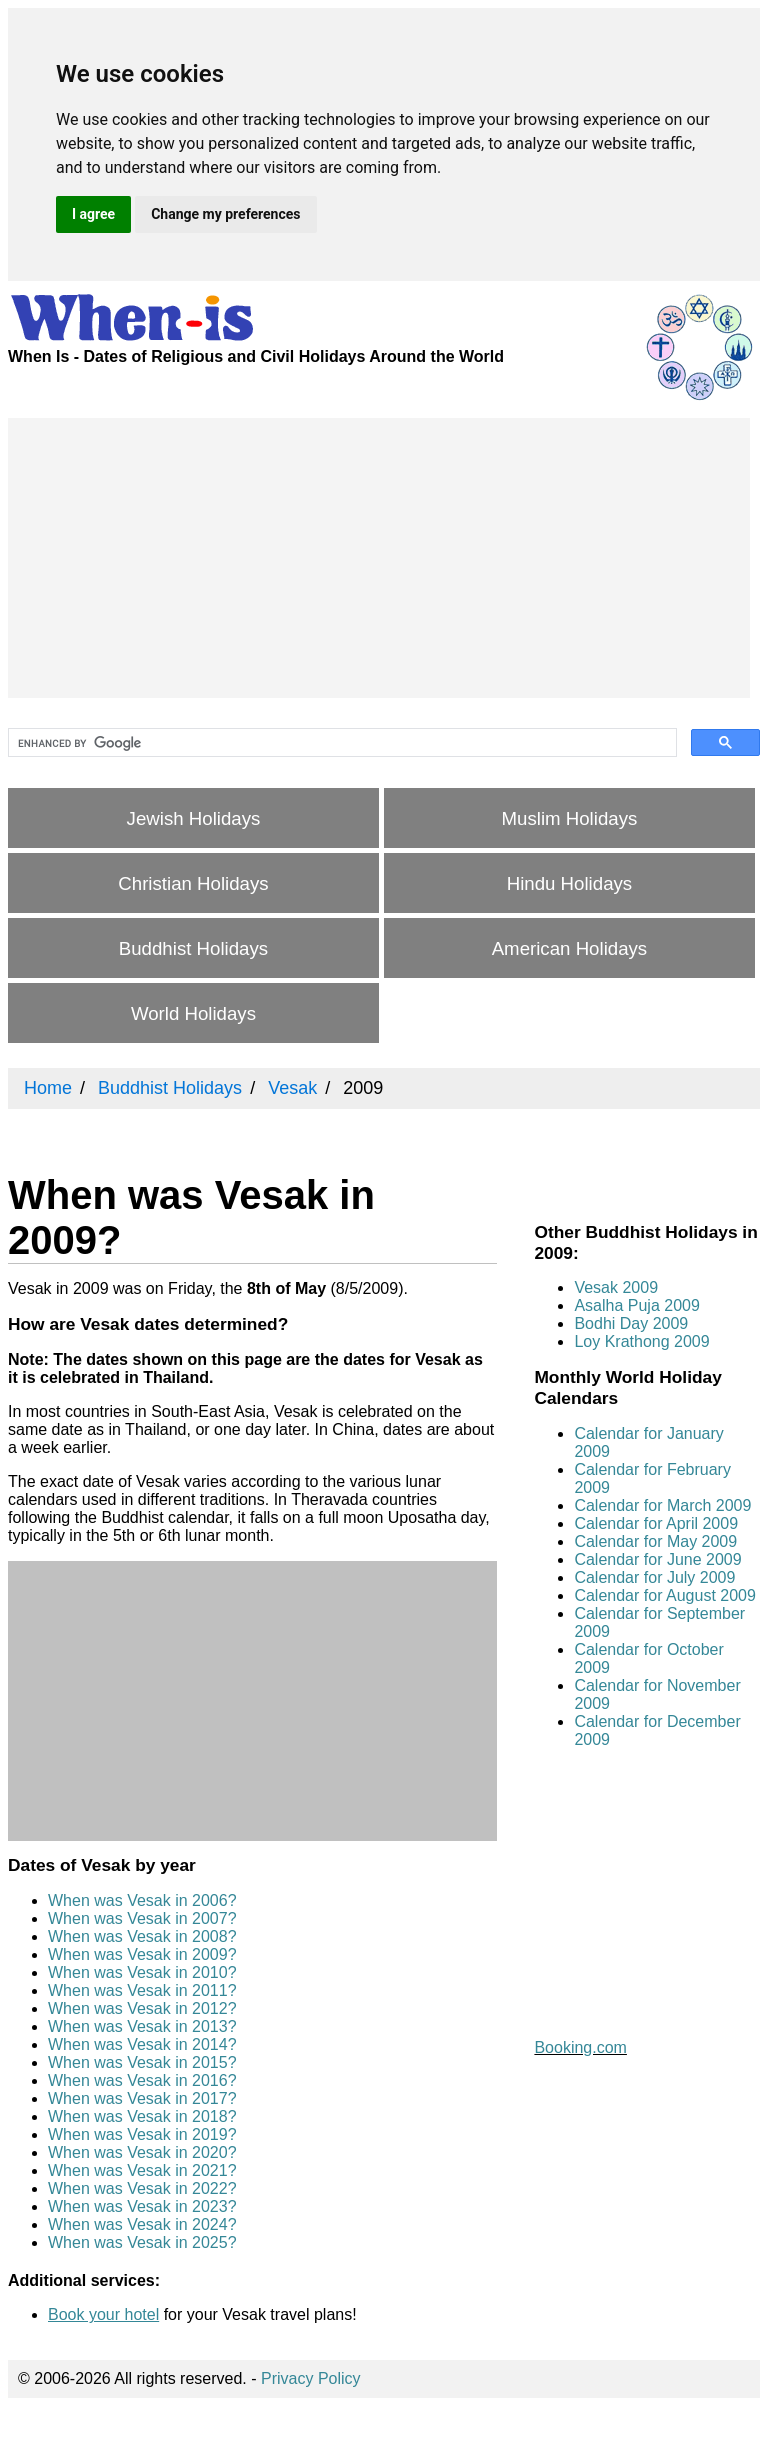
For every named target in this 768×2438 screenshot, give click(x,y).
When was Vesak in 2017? (142, 2098)
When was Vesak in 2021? (142, 2170)
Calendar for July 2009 (654, 1577)
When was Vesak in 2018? (142, 2116)
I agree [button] (93, 214)
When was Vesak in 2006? (142, 1900)
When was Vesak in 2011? (142, 1990)
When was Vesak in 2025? (142, 2242)
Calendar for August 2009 (664, 1595)
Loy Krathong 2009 (641, 1341)
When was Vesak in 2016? (142, 2080)
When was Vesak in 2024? (142, 2224)
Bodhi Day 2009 (631, 1323)
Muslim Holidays (570, 818)
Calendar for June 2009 (657, 1559)
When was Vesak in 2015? (142, 2062)
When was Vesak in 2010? (142, 1972)
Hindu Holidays (569, 883)
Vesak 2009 (616, 1287)
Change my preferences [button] (225, 214)
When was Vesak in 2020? (142, 2152)
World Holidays (193, 1013)
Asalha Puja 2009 (636, 1305)
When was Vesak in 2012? (142, 2008)
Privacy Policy (311, 2378)
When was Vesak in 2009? (142, 1954)
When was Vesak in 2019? (142, 2134)
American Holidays (570, 948)
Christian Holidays (193, 883)
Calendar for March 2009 (662, 1505)
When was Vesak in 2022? (142, 2188)
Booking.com (580, 2047)
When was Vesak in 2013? (142, 2026)
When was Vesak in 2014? (142, 2044)
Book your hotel (103, 2314)
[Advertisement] (379, 558)
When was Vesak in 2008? (142, 1936)
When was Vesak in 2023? (142, 2206)
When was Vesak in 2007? (142, 1918)
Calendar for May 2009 (655, 1541)
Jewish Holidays (194, 818)
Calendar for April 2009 (656, 1523)
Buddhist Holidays (193, 948)
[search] (340, 743)
